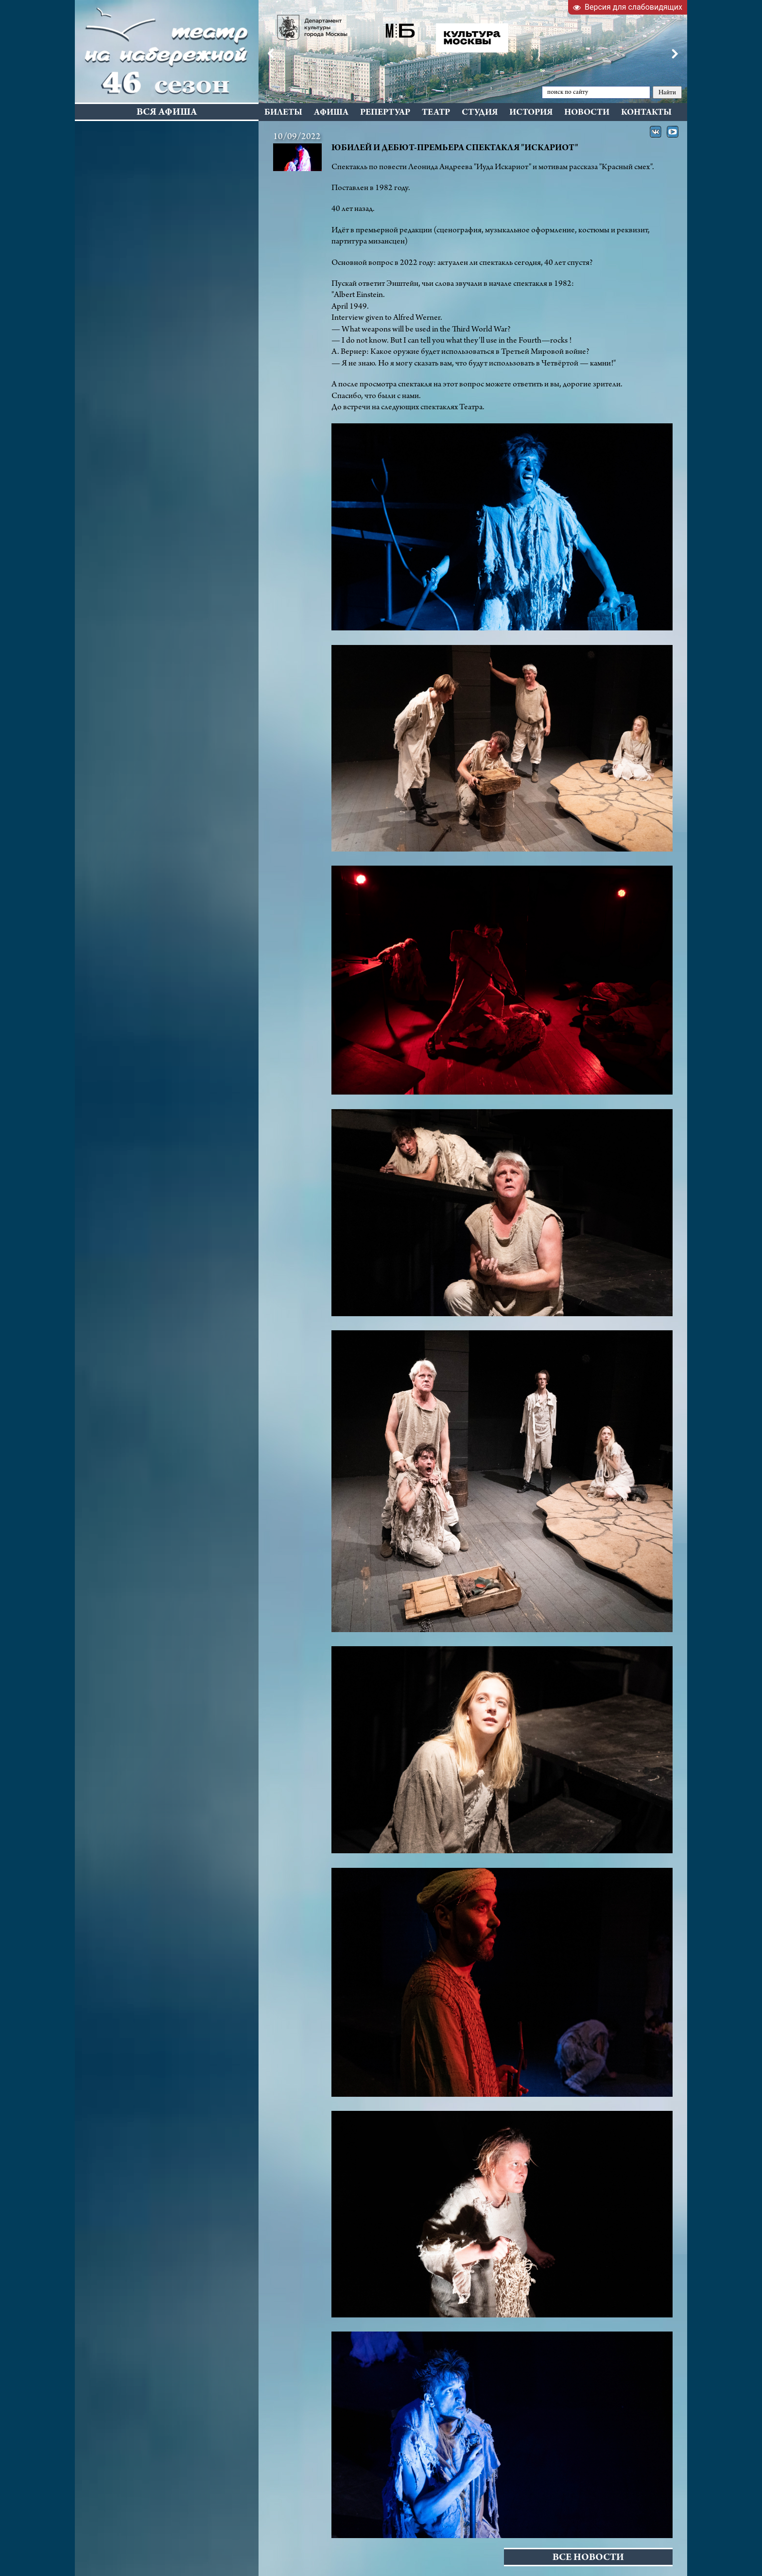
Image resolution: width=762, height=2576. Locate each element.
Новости (586, 113)
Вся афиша (167, 113)
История (531, 113)
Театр (436, 113)
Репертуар (385, 113)
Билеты (283, 113)
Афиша (331, 113)
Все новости (588, 2558)
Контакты (646, 113)
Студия (480, 113)
